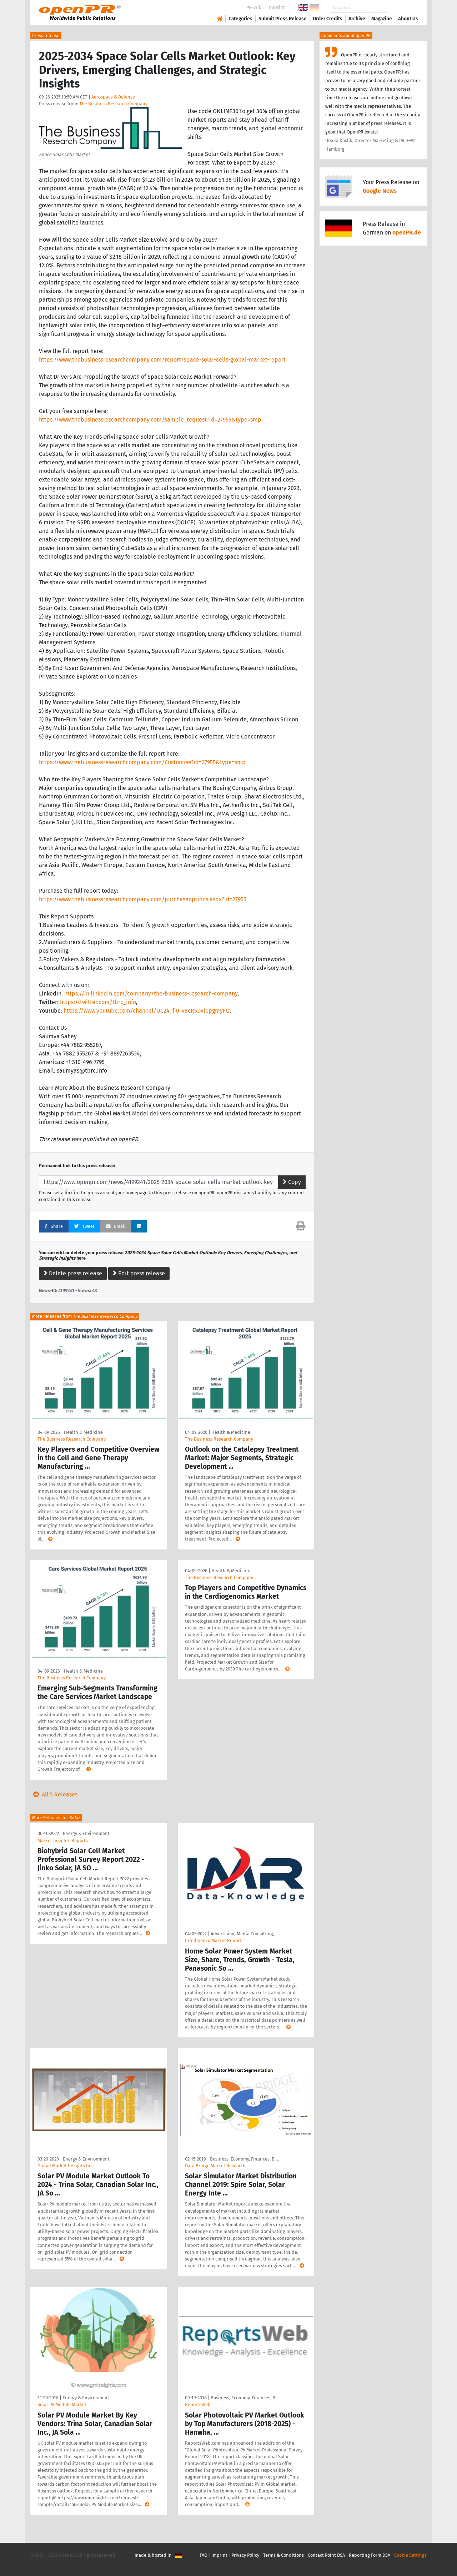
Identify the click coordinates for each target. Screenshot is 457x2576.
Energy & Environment (86, 1833)
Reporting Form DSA (369, 2555)
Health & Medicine (83, 1432)
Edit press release (139, 1273)
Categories (240, 19)
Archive (356, 19)
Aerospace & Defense (113, 97)
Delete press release (73, 1273)
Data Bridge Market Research (215, 2165)
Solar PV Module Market (61, 2404)
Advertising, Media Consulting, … (244, 1933)
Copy (292, 1182)
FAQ (203, 2555)
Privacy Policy (245, 2555)
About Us (408, 19)
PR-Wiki (254, 7)
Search (402, 8)
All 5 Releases (53, 1794)
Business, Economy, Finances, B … (244, 2159)
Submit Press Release (282, 19)
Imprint (277, 7)
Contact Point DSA (326, 2555)
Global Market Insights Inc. (65, 2165)
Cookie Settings (410, 2555)
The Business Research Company (113, 103)
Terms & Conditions (283, 2555)
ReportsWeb (198, 2404)
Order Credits (327, 19)
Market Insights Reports (62, 1840)
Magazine (381, 19)
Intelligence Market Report (213, 1940)
